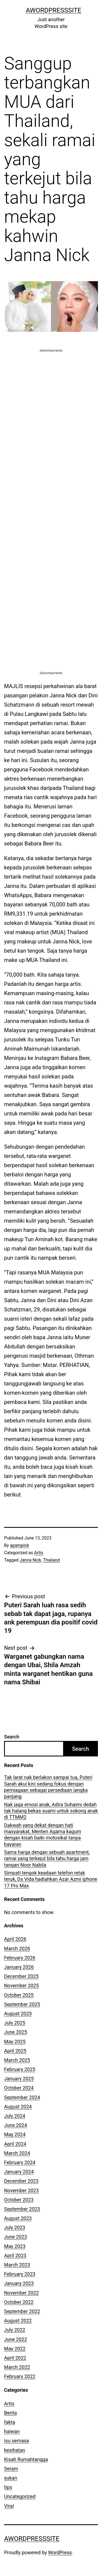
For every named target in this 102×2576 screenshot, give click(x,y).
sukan (10, 2478)
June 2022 (15, 2339)
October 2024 (18, 2088)
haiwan (12, 2431)
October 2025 (18, 1995)
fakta (9, 2422)
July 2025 (14, 2023)
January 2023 (19, 2283)
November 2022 (21, 2293)
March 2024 (17, 2153)
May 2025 (15, 2041)
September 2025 (22, 2004)
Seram (11, 2468)
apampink (19, 1545)
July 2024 (14, 2116)
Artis (38, 1552)
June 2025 (15, 2032)
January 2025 (19, 2078)
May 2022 (15, 2348)
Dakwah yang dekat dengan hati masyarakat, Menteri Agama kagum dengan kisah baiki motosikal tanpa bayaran (42, 1834)
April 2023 (15, 2255)
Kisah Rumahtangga (26, 2459)
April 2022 (15, 2358)
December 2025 (21, 1976)
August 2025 (18, 2013)
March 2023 (17, 2265)
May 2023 (15, 2246)
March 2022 (17, 2367)
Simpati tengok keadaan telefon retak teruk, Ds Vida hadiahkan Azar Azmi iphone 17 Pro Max (50, 1879)
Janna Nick (30, 1560)
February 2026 (19, 1958)
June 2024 (15, 2125)
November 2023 (21, 2190)
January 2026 (19, 1967)
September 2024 (22, 2097)
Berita (10, 2413)
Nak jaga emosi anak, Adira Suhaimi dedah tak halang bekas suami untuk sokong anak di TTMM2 (51, 1811)
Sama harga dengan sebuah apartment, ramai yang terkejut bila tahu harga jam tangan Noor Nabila (46, 1858)
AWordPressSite (53, 10)
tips (8, 2487)
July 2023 (14, 2227)
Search (11, 1737)
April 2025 (15, 2051)
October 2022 (18, 2302)
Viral (9, 2506)
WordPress (60, 2552)
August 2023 (18, 2218)
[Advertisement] (51, 404)
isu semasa (16, 2440)
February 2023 (19, 2274)
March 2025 (17, 2060)
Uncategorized (20, 2496)
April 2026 (15, 1939)
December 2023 (21, 2181)
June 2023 (15, 2237)
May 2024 (15, 2134)
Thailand (51, 1560)
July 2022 (14, 2330)
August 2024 (18, 2106)
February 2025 (19, 2069)
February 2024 (19, 2162)
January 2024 (19, 2172)
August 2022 (18, 2320)
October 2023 (18, 2200)
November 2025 (21, 1985)
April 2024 (15, 2144)
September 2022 (22, 2311)
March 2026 (17, 1948)
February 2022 (19, 2376)
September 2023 (22, 2209)
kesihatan (14, 2450)
